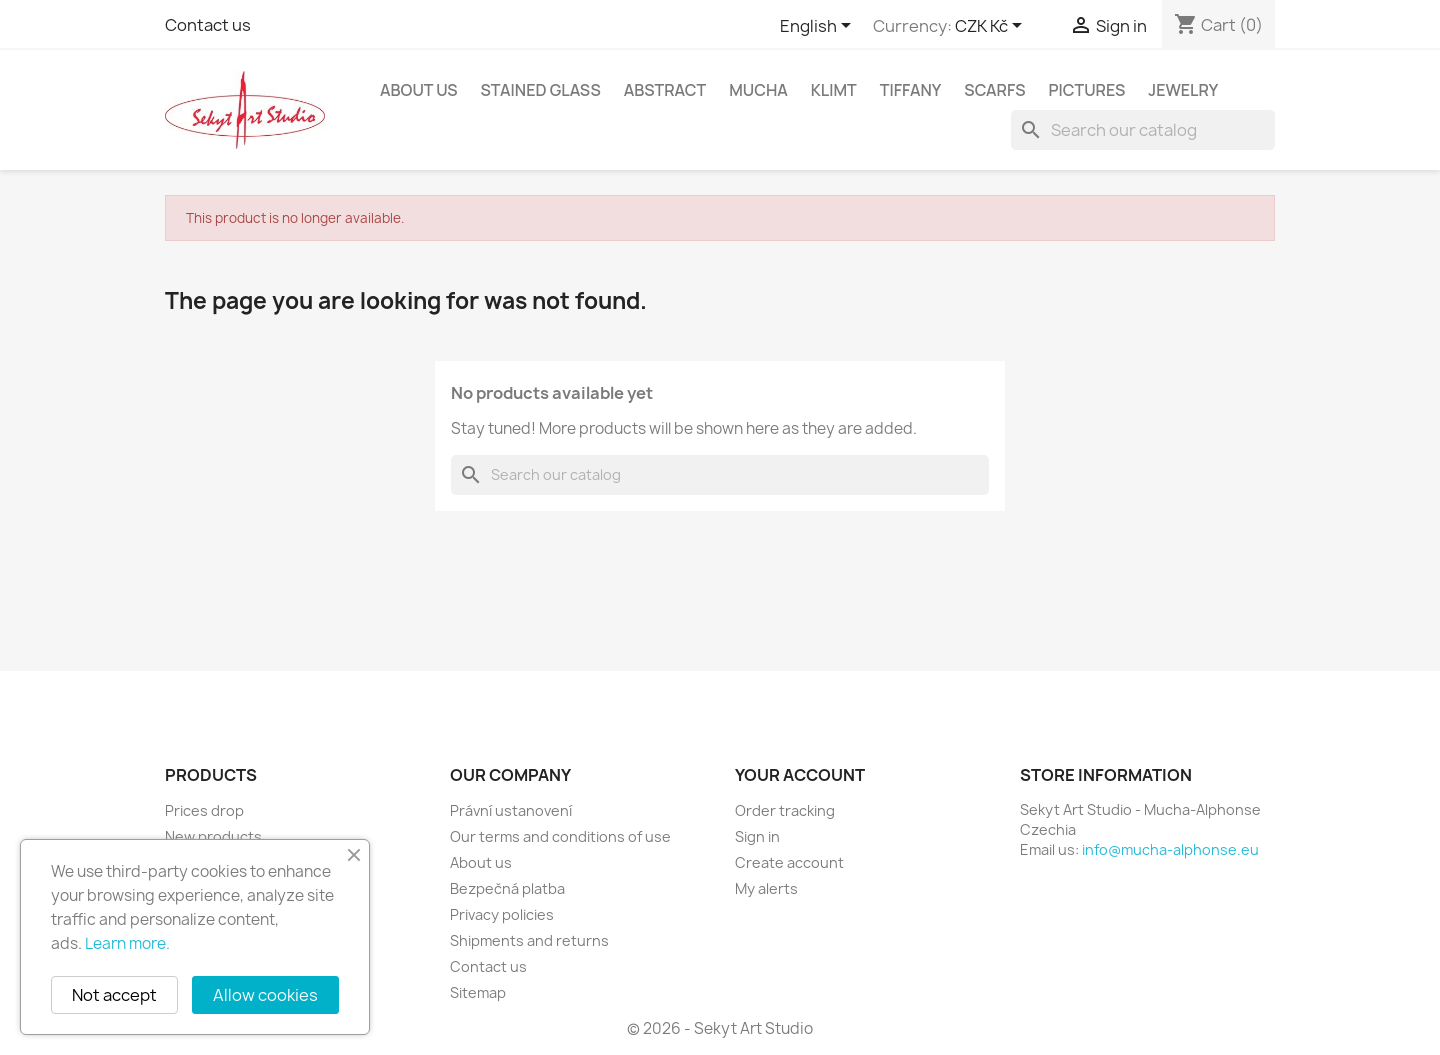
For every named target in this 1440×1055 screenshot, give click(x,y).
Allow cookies (265, 995)
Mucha (758, 90)
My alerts (766, 888)
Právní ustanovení (511, 810)
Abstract (665, 90)
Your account (800, 775)
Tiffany (911, 90)
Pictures (1087, 90)
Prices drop (204, 810)
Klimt (834, 90)
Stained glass (540, 90)
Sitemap (478, 992)
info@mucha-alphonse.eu (1170, 849)
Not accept (114, 995)
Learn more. (127, 943)
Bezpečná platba (507, 888)
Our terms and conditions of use (560, 836)
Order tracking (785, 810)
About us (418, 90)
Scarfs (994, 90)
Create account (789, 862)
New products (213, 836)
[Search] (1143, 130)
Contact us (208, 25)
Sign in (757, 836)
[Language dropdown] (819, 27)
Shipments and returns (529, 940)
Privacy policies (502, 914)
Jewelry (1183, 90)
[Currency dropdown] (992, 27)
